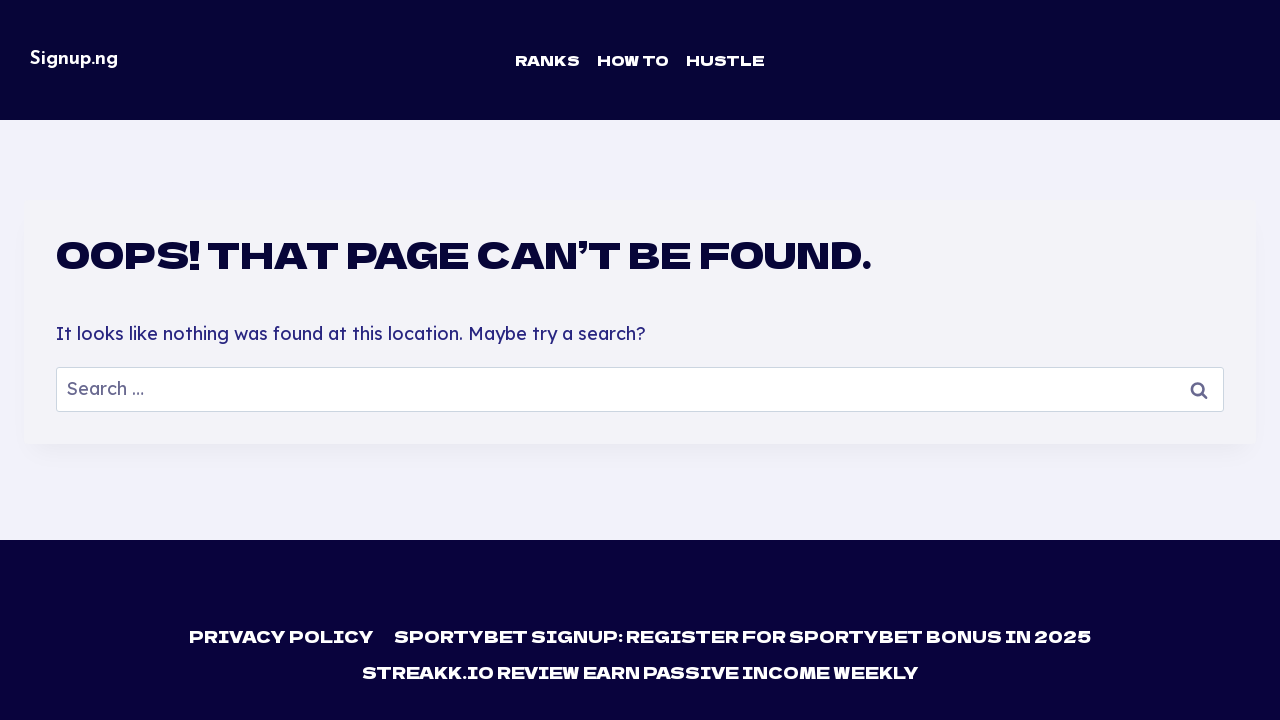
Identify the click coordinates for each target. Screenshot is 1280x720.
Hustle (725, 60)
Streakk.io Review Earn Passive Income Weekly (640, 672)
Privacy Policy (282, 636)
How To (633, 60)
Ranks (547, 60)
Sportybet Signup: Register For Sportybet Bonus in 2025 (742, 636)
